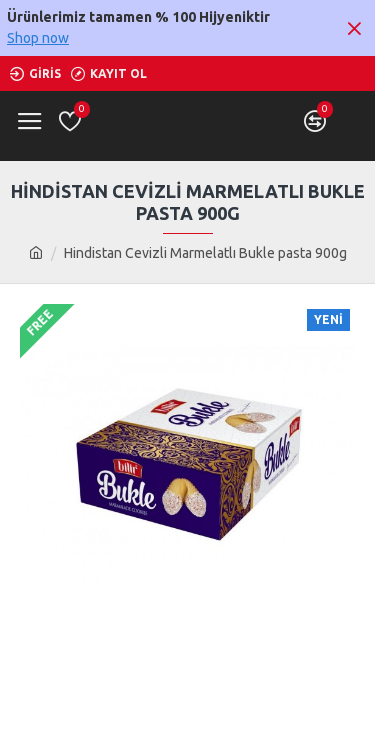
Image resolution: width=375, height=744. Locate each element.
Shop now (38, 38)
